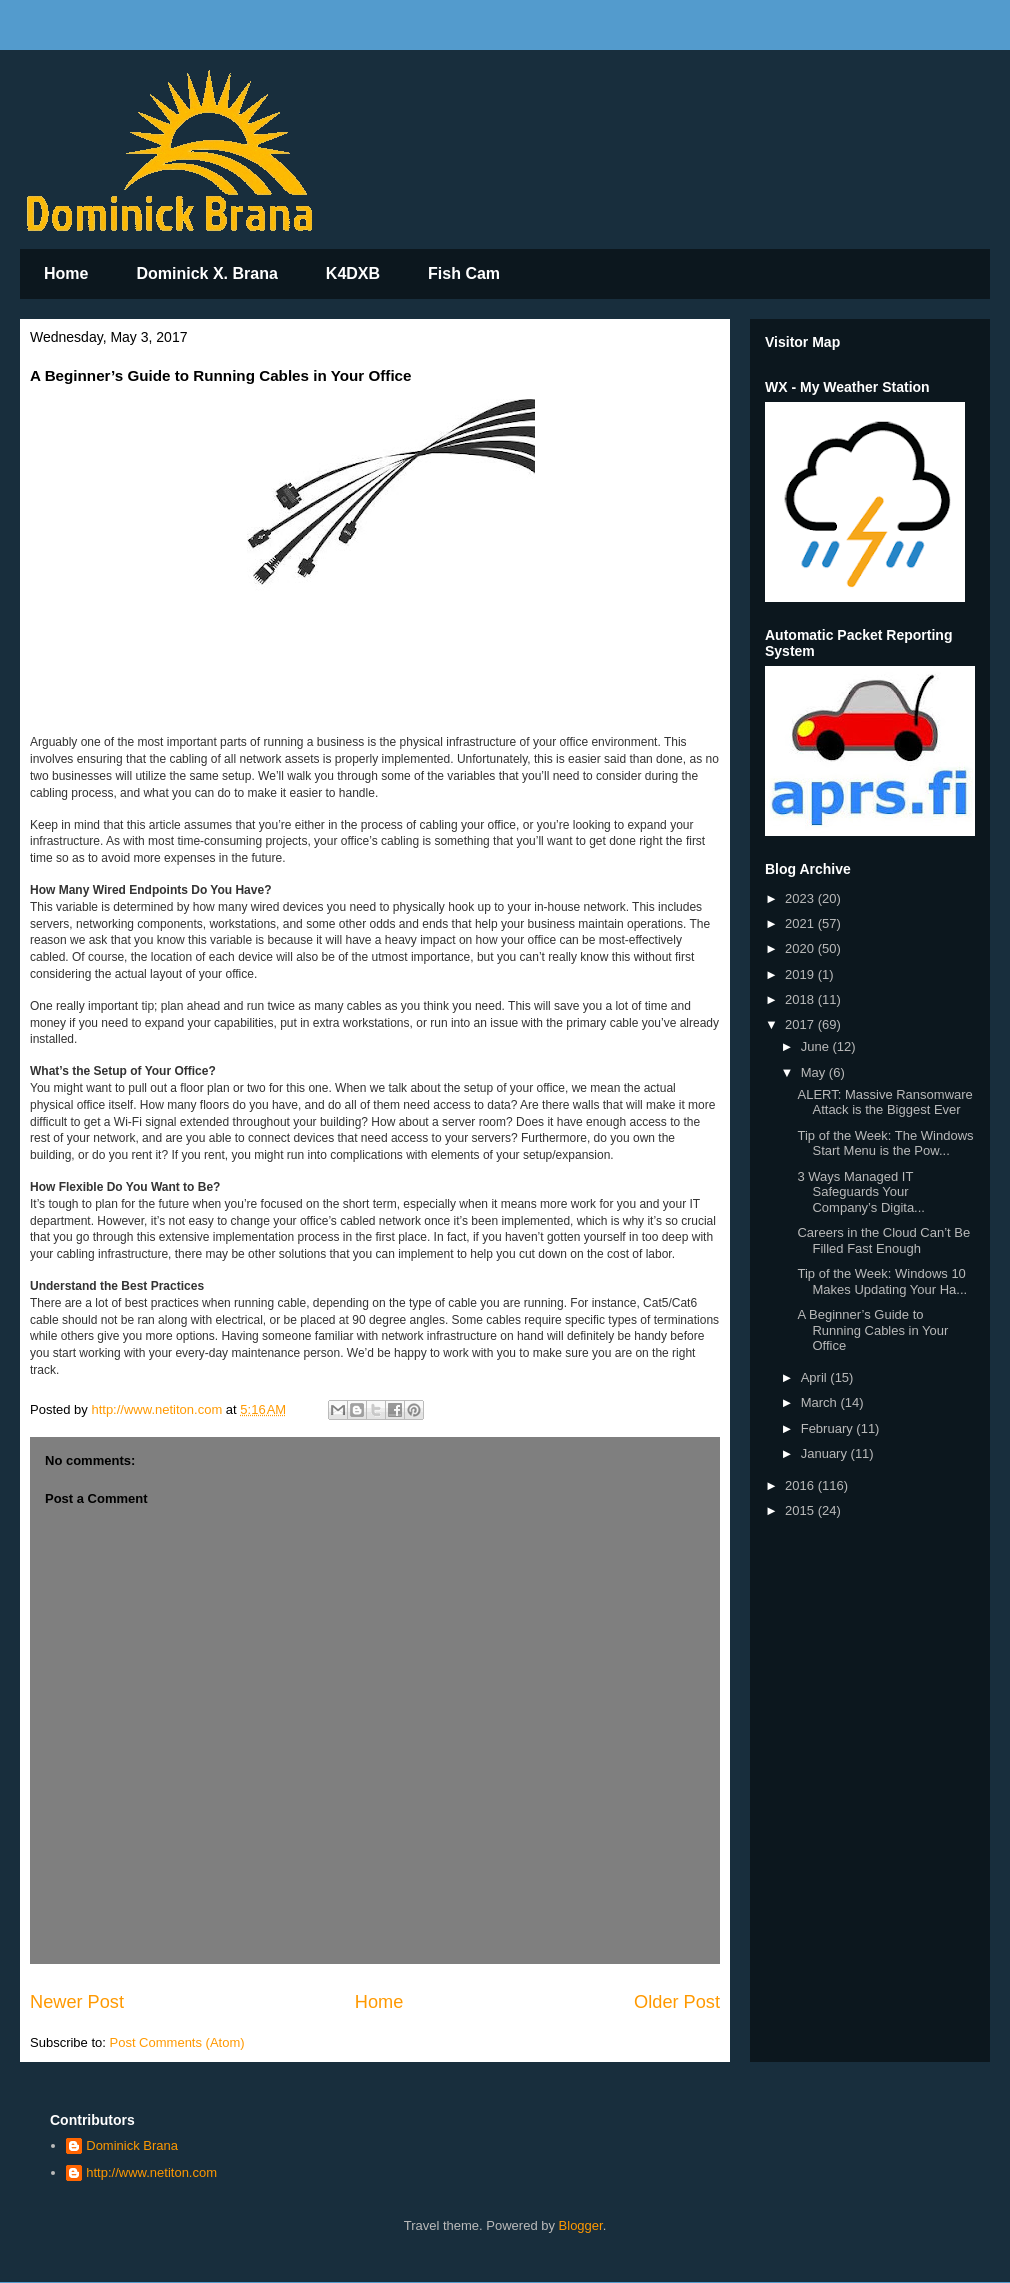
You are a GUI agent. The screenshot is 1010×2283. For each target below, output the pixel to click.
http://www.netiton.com (151, 2172)
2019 (801, 974)
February (829, 1428)
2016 (801, 1485)
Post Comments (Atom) (177, 2042)
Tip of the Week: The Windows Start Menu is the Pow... (885, 1143)
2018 (801, 999)
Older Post (677, 2002)
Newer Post (77, 2002)
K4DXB (353, 273)
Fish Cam (464, 273)
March (821, 1402)
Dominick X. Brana (206, 273)
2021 (801, 923)
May (815, 1072)
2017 (801, 1024)
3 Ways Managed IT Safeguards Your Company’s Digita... (860, 1192)
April (816, 1377)
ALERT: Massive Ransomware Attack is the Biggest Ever (884, 1102)
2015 (801, 1510)
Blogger (581, 2225)
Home (66, 273)
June (817, 1046)
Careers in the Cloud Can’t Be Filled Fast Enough (883, 1240)
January (826, 1453)
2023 (801, 898)
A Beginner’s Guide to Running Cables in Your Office (872, 1330)
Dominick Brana (132, 2145)
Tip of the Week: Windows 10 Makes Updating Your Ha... (882, 1281)
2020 (801, 948)
